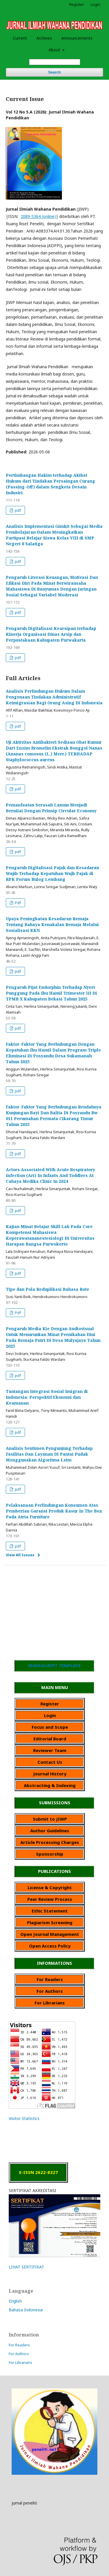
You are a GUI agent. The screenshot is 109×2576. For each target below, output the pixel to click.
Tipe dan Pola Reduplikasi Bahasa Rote (47, 1289)
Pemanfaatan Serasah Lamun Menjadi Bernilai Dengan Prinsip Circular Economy (51, 807)
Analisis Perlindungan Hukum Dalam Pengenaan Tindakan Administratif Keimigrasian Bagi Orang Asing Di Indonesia (54, 696)
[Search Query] (54, 62)
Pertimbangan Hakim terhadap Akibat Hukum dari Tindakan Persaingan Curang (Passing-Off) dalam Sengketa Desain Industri (50, 483)
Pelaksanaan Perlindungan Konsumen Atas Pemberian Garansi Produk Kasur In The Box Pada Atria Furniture (54, 1511)
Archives (44, 38)
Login (95, 4)
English (15, 2301)
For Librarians (20, 2362)
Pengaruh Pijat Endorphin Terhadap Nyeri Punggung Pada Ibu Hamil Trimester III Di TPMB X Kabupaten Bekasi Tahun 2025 (51, 993)
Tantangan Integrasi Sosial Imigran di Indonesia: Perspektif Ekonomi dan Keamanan (47, 1397)
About (55, 50)
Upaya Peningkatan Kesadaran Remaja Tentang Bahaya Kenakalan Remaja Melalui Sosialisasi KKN (52, 924)
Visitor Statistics (24, 2118)
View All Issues (20, 1554)
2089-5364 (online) (38, 216)
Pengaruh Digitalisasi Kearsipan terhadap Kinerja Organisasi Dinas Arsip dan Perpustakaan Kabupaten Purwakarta (51, 634)
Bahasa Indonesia (26, 2310)
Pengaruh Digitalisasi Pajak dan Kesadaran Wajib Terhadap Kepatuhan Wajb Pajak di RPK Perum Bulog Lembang (52, 873)
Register (76, 4)
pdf (17, 510)
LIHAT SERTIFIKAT (26, 2267)
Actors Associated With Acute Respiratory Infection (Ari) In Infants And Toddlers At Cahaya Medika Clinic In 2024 (50, 1175)
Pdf (17, 902)
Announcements (76, 38)
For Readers (19, 2345)
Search (54, 72)
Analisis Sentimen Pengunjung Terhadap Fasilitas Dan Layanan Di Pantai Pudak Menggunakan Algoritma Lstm (49, 1454)
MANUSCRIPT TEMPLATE (54, 1665)
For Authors (19, 2353)
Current (20, 38)
